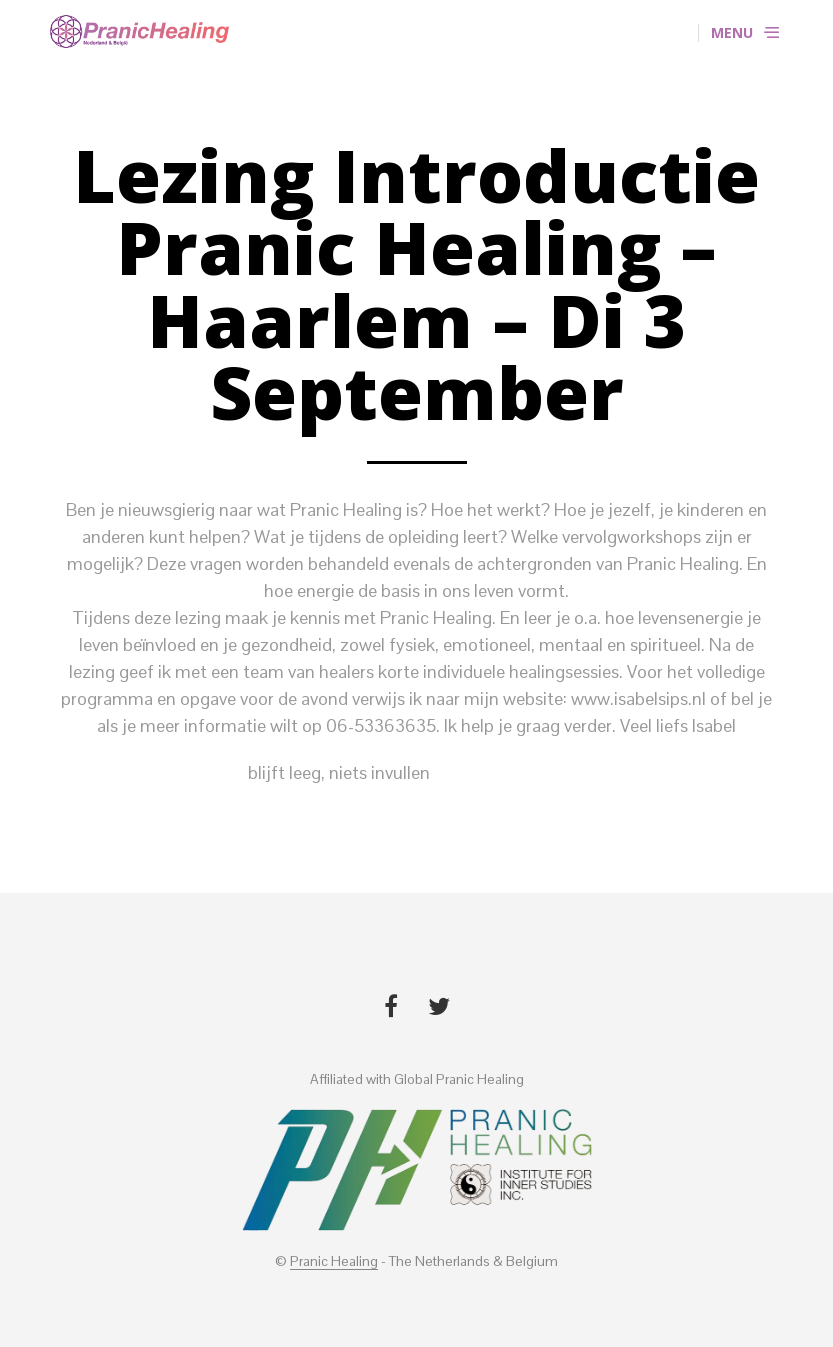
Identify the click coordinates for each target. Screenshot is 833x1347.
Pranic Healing (334, 1262)
